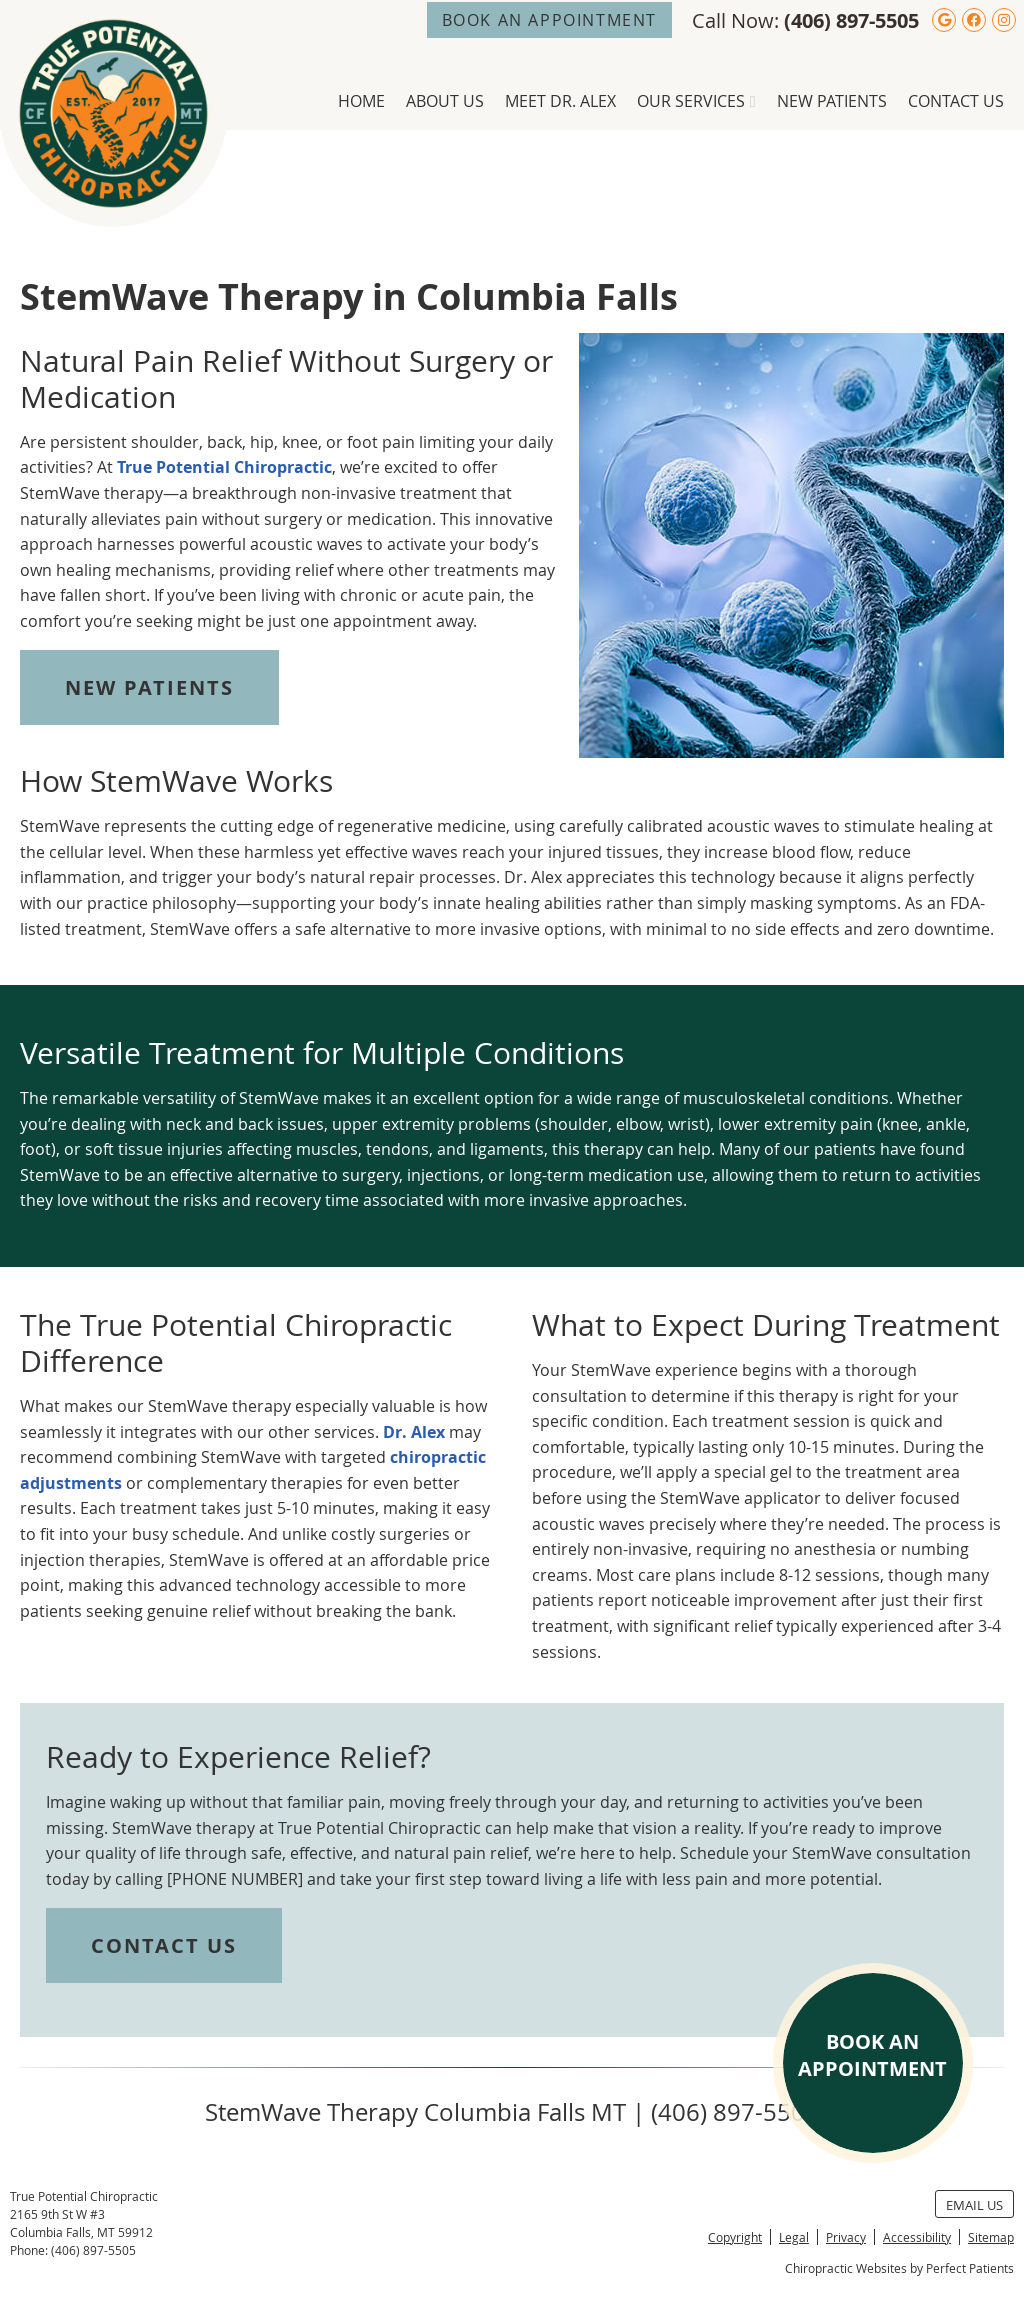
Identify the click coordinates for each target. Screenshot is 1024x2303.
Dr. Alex (414, 1432)
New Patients (832, 101)
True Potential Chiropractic (224, 467)
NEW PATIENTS (149, 687)
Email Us (974, 2205)
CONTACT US (164, 1945)
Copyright (735, 2237)
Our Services (691, 101)
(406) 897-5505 (851, 20)
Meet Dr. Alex (560, 101)
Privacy (846, 2237)
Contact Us (956, 101)
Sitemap (991, 2237)
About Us (445, 101)
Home (361, 101)
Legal (794, 2237)
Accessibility (917, 2237)
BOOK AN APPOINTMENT (549, 20)
